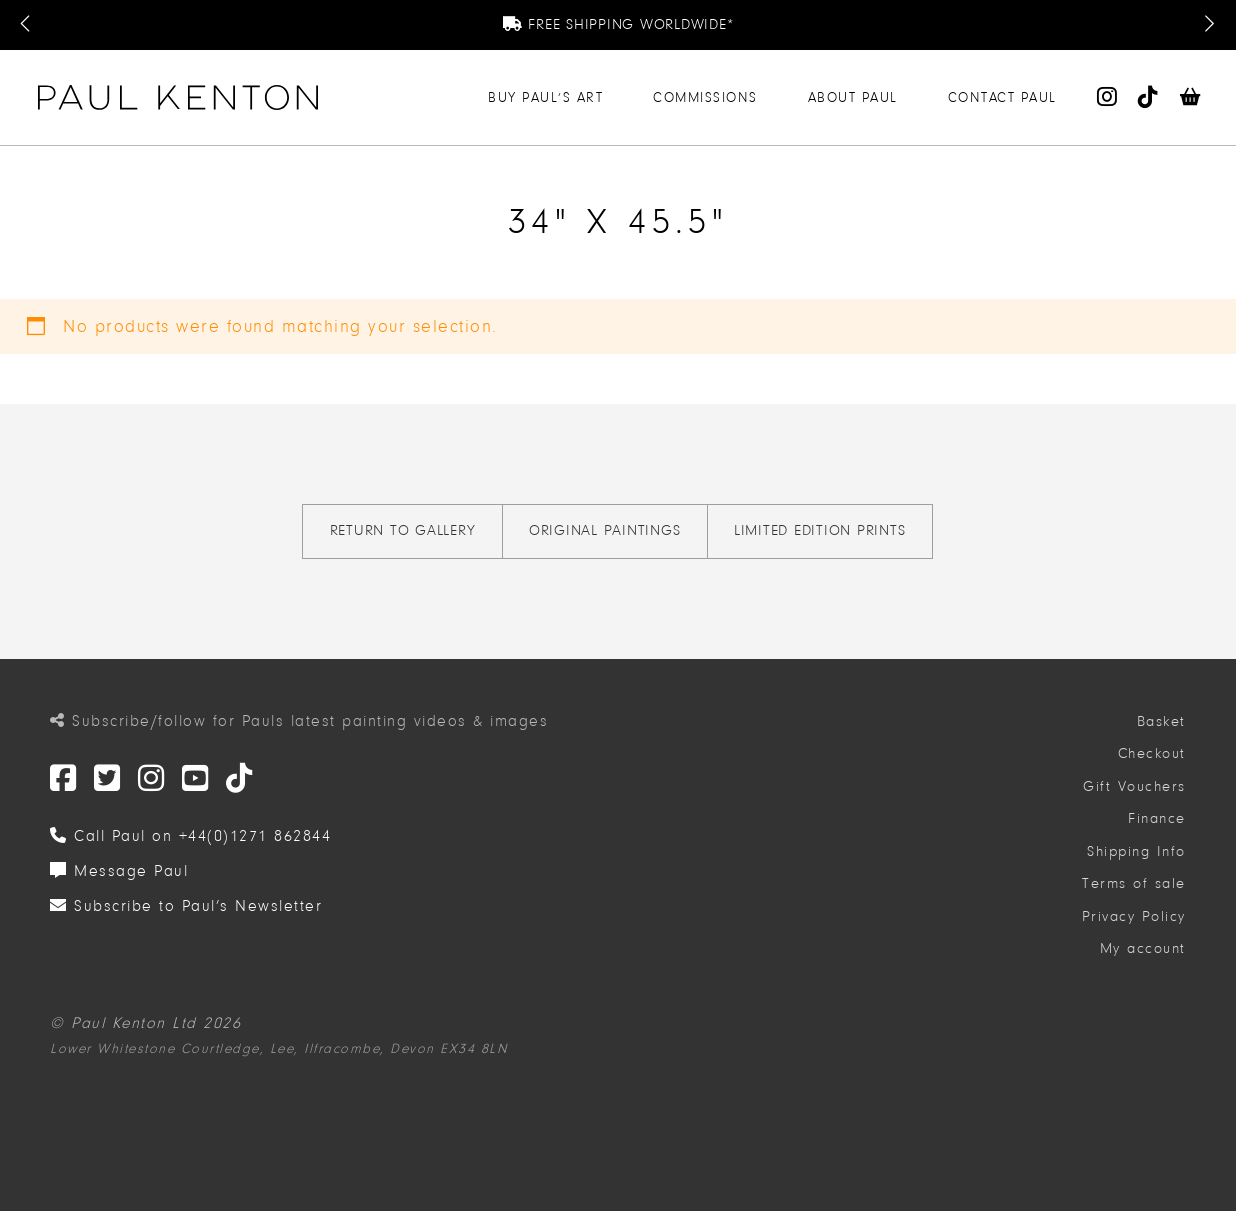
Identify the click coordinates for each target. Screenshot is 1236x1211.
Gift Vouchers (1134, 786)
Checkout (1152, 753)
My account (1143, 948)
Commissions (705, 97)
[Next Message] (1209, 25)
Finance (1157, 818)
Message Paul (119, 871)
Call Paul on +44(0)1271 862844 (190, 836)
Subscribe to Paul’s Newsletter (186, 906)
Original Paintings (605, 530)
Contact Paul (1002, 97)
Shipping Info (1136, 851)
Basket (1161, 721)
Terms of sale (1134, 883)
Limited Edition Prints (820, 530)
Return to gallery (403, 530)
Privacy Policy (1134, 916)
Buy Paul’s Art (545, 97)
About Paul (853, 97)
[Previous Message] (27, 25)
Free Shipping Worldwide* (618, 24)
